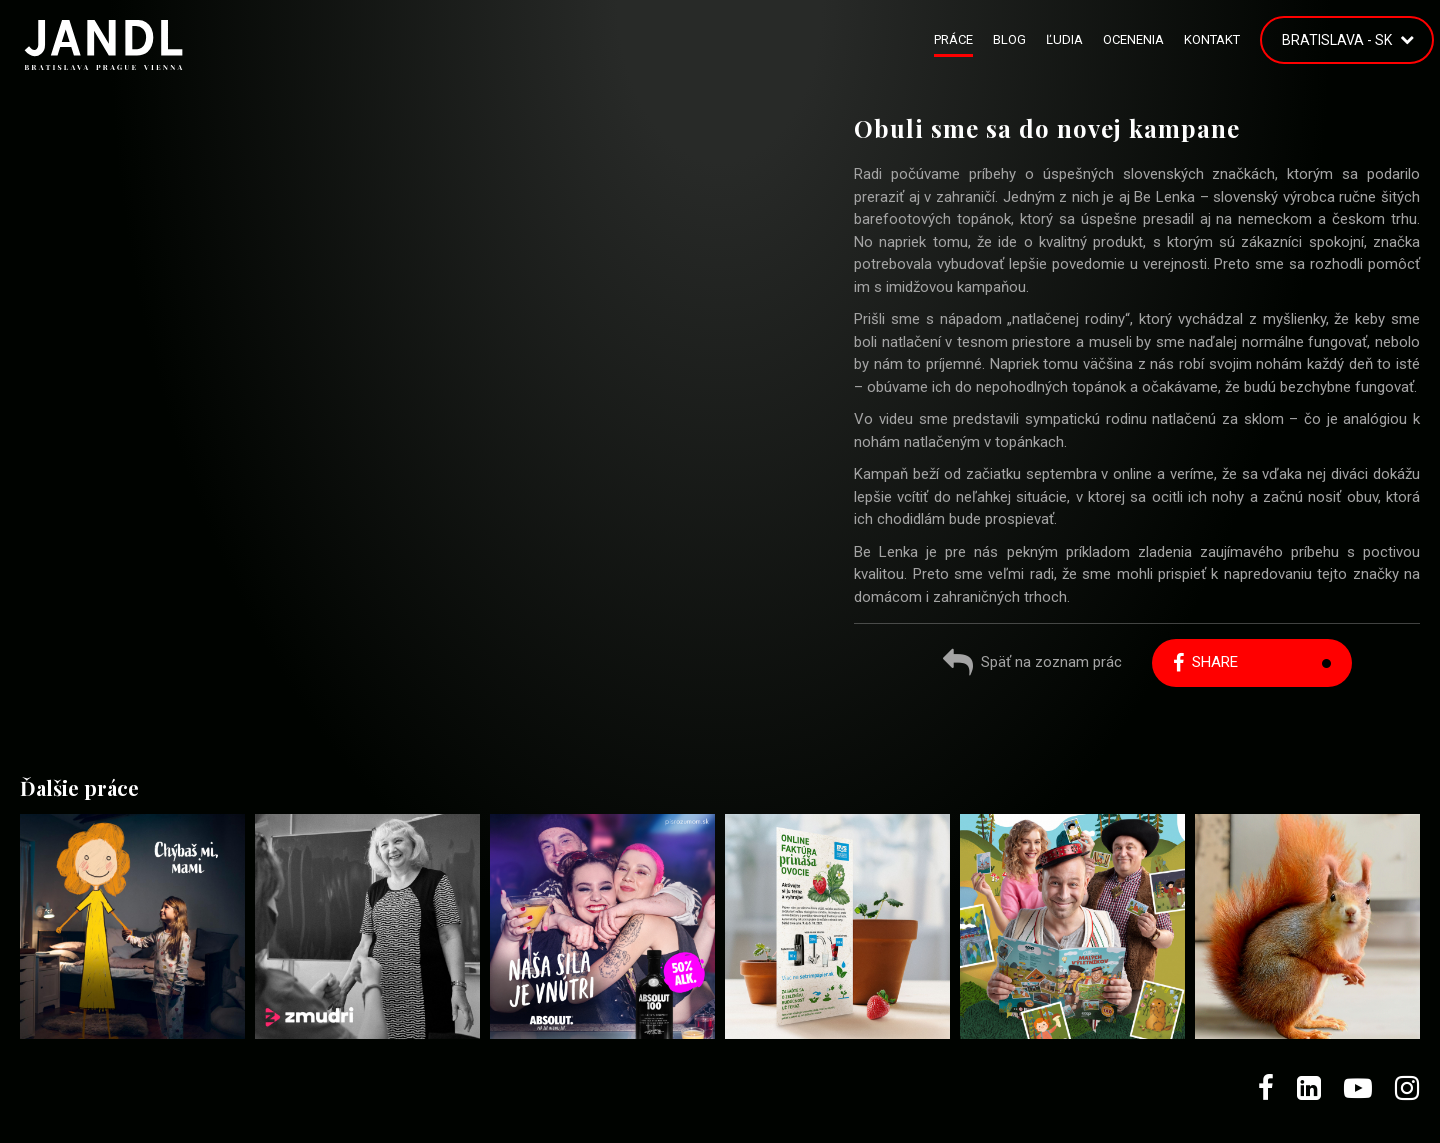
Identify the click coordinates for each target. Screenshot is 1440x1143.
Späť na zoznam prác (1032, 664)
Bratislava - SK (1337, 40)
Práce (953, 39)
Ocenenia (1133, 39)
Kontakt (1212, 39)
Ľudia (1064, 39)
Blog (1009, 39)
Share (1205, 662)
